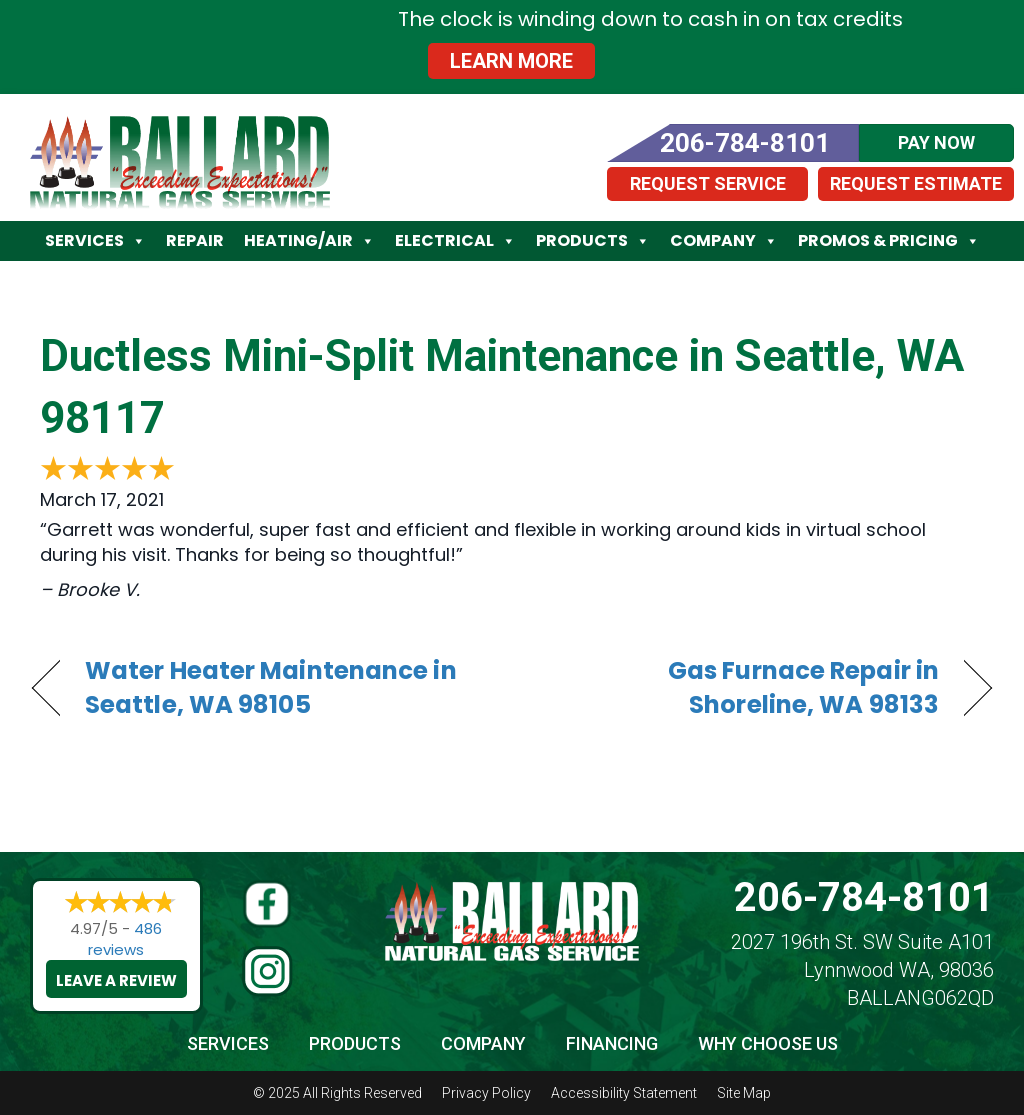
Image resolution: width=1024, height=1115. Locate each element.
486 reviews (125, 939)
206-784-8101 (864, 897)
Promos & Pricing (889, 241)
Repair (195, 240)
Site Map (744, 1093)
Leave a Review (116, 980)
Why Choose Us (768, 1043)
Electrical (455, 241)
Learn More (511, 61)
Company (724, 241)
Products (593, 241)
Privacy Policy (486, 1093)
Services (95, 241)
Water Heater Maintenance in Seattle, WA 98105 (271, 688)
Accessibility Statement (624, 1093)
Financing (612, 1043)
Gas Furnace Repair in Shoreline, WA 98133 (739, 688)
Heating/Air (309, 241)
